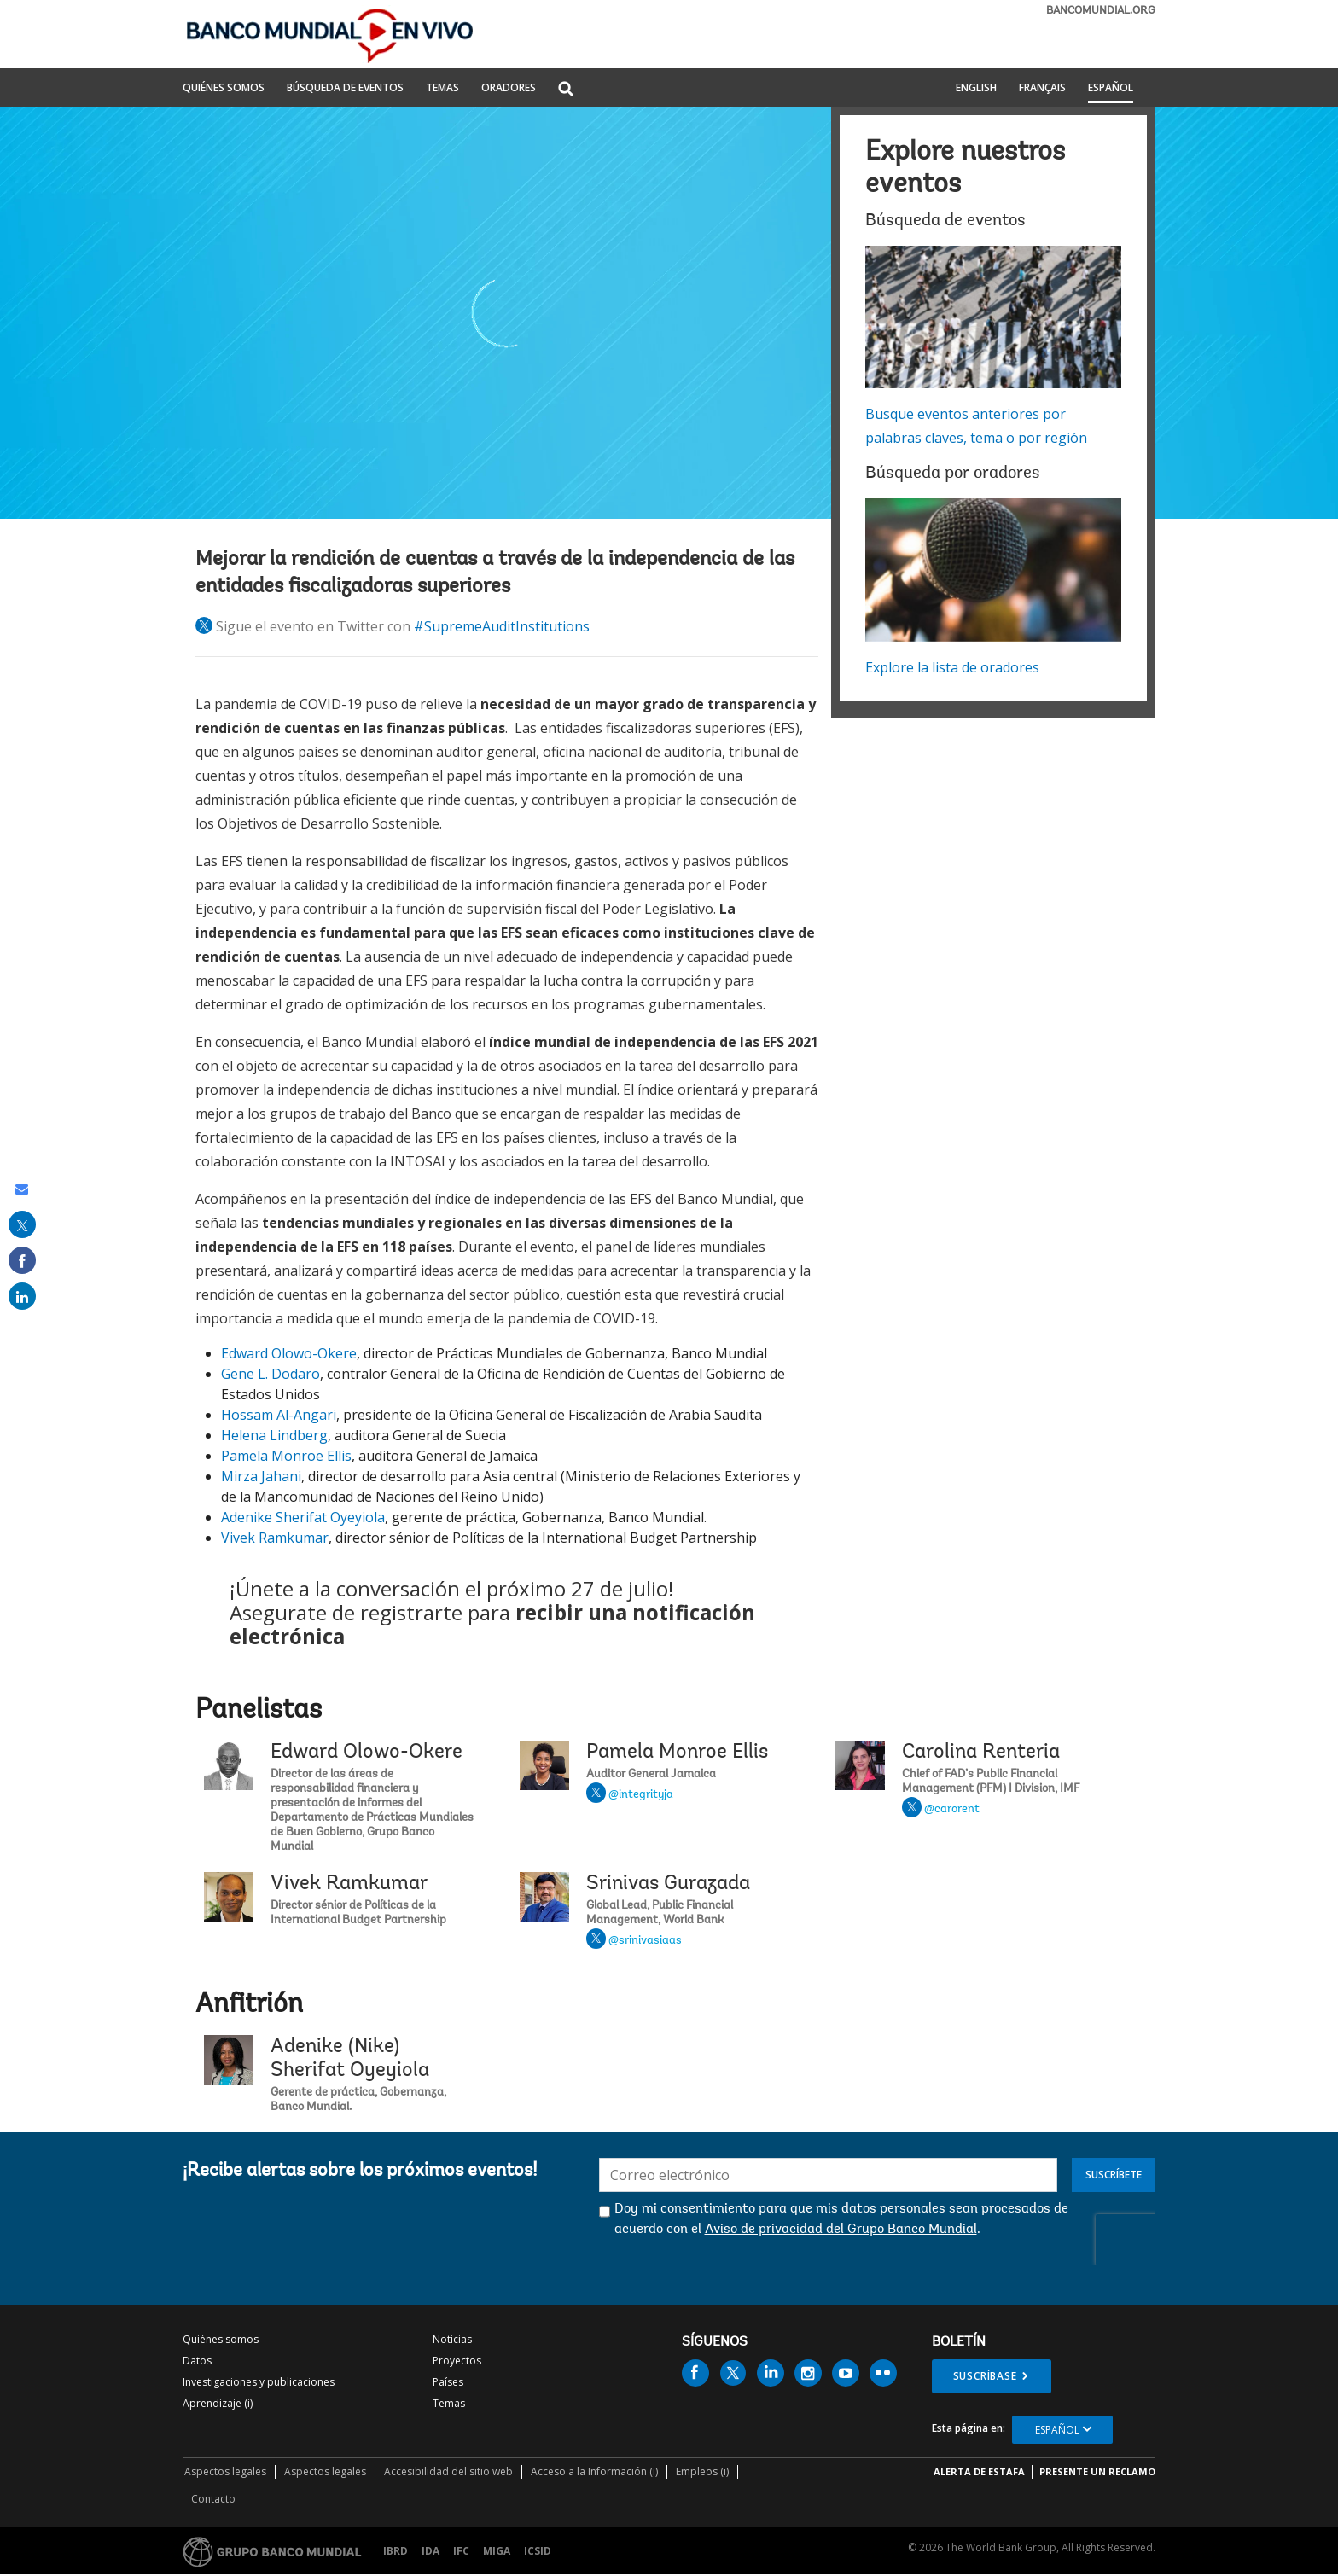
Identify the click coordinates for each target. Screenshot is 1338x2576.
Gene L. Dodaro (270, 1373)
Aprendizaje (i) (218, 2403)
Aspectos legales (225, 2471)
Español (1110, 89)
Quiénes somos (221, 2339)
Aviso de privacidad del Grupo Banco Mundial (841, 2229)
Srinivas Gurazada (668, 1884)
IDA (430, 2551)
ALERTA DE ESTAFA (979, 2471)
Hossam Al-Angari (278, 1414)
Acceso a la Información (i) (594, 2471)
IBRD (395, 2551)
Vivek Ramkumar (275, 1537)
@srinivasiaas (645, 1941)
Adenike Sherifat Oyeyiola (303, 1517)
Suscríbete (1113, 2174)
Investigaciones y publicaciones (258, 2382)
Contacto (213, 2499)
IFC (461, 2551)
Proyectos (457, 2360)
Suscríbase (985, 2376)
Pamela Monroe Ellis (286, 1455)
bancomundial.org (1100, 10)
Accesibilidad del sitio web (448, 2471)
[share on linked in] (22, 1296)
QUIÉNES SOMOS (224, 89)
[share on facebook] (22, 1260)
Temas (449, 2403)
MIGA (496, 2551)
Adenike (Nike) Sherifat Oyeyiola (350, 2059)
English (976, 89)
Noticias (452, 2339)
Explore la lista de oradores (952, 667)
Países (448, 2382)
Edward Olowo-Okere (289, 1353)
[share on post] (22, 1224)
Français (1042, 89)
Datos (197, 2360)
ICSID (537, 2551)
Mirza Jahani (261, 1476)
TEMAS (442, 89)
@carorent (952, 1810)
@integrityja (640, 1795)
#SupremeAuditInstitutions (502, 626)
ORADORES (508, 89)
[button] (565, 90)
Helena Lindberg (274, 1435)
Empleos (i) (702, 2471)
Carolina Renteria (981, 1752)
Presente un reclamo (1097, 2471)
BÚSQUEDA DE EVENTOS (345, 89)
